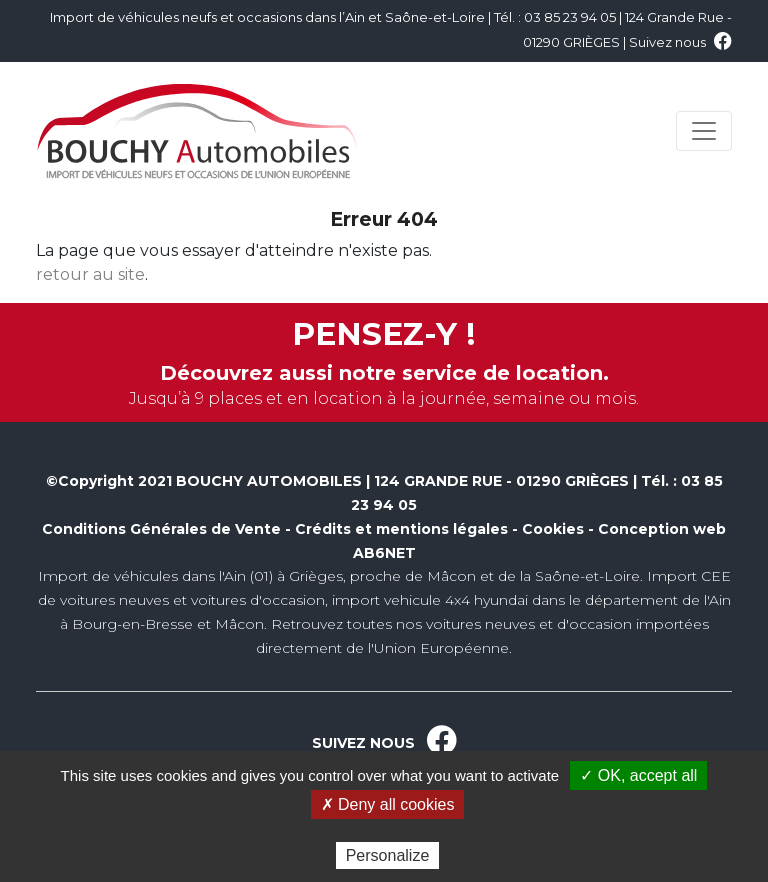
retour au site (90, 274)
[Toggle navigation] (704, 131)
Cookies (553, 529)
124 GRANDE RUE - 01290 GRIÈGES (501, 481)
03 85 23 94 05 (570, 17)
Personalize (388, 855)
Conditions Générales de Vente (161, 529)
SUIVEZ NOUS (384, 743)
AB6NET (384, 553)
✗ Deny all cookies (388, 804)
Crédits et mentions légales (401, 529)
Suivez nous (680, 42)
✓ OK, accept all (638, 775)
